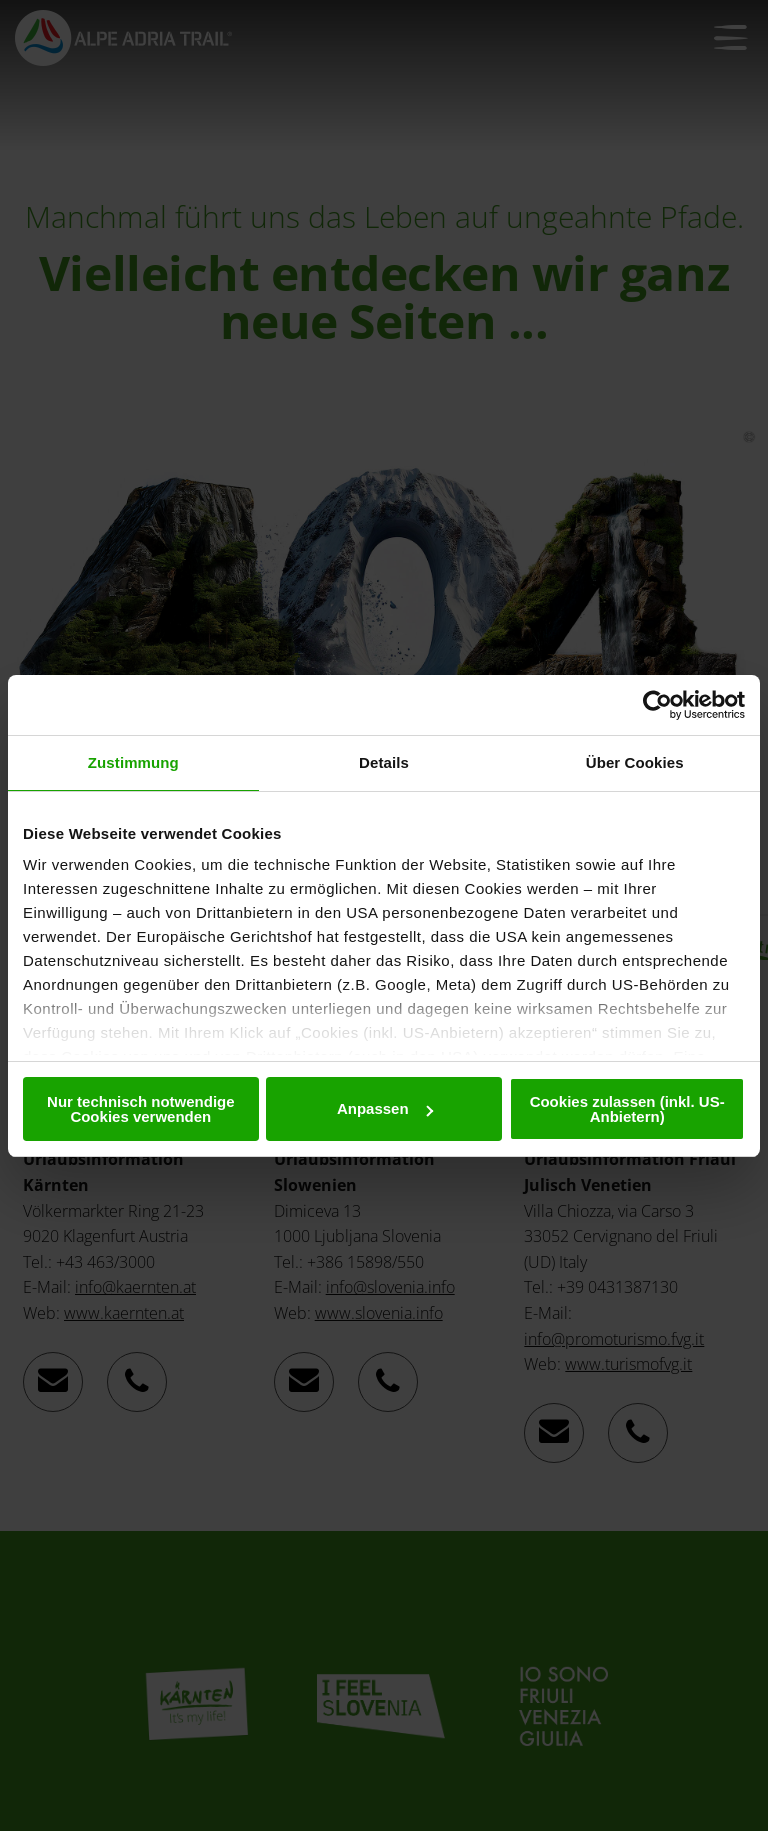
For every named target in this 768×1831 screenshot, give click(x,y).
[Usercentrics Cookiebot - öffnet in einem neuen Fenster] (657, 705)
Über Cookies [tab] (635, 762)
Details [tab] (384, 762)
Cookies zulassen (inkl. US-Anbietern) (627, 1109)
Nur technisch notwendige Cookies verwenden (141, 1109)
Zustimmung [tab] (133, 762)
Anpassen (385, 1108)
